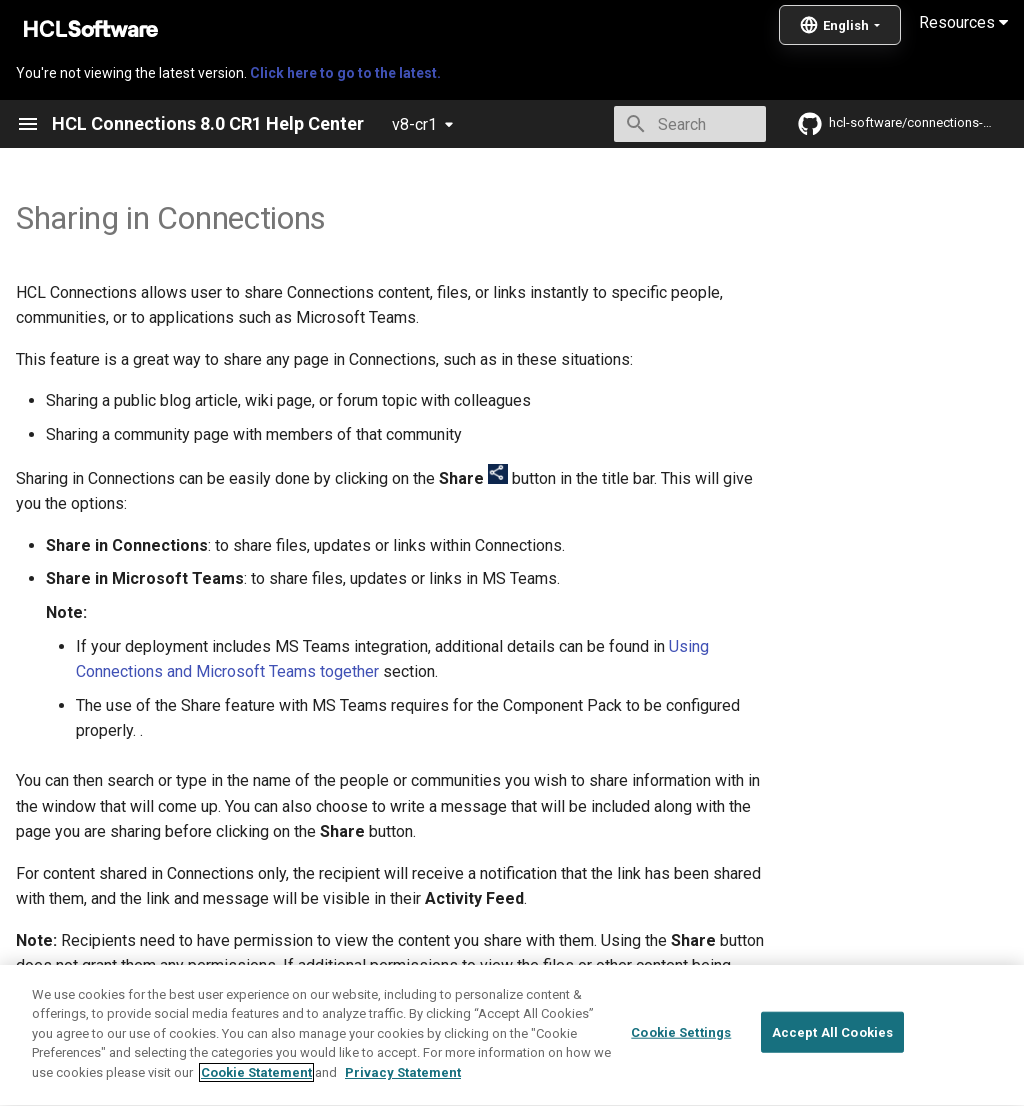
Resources (963, 22)
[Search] (649, 124)
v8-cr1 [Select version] (414, 124)
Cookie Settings (681, 1084)
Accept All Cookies (832, 1084)
